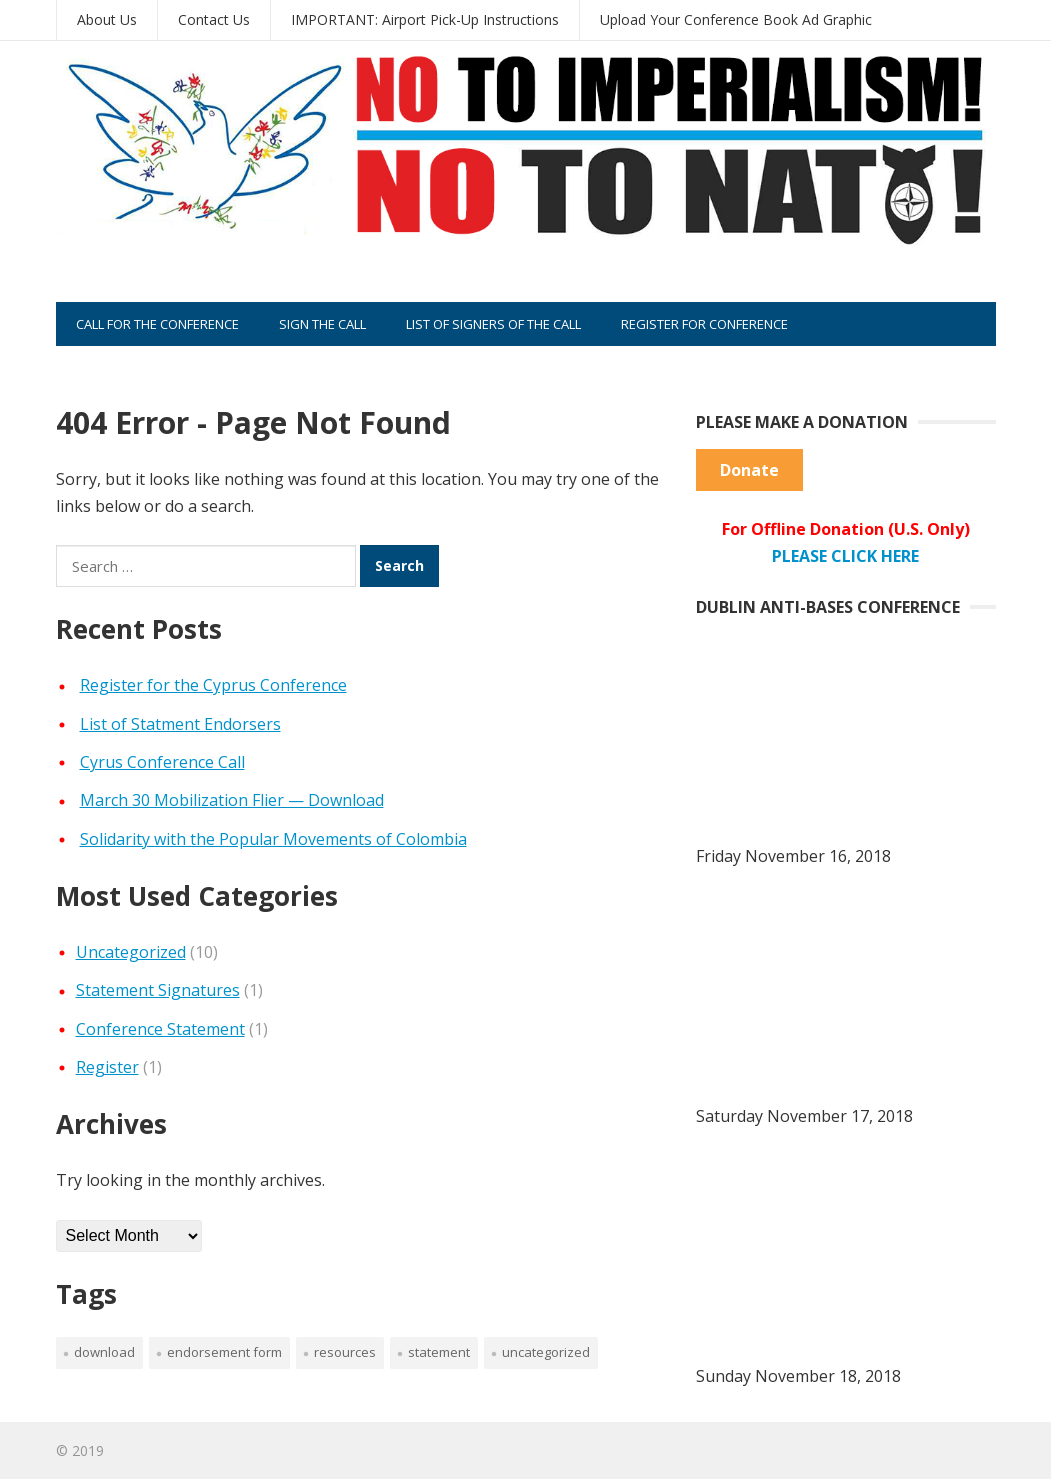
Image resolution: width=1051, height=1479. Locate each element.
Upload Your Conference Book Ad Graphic (736, 19)
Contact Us (214, 19)
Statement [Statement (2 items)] (439, 1352)
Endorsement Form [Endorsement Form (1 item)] (224, 1352)
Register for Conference (704, 324)
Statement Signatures (158, 990)
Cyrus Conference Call (162, 762)
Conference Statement (160, 1029)
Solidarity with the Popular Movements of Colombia (273, 839)
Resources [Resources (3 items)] (345, 1352)
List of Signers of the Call (493, 324)
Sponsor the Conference (160, 368)
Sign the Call (322, 324)
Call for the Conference (157, 324)
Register (107, 1067)
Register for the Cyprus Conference (213, 685)
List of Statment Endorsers (180, 724)
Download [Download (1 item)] (104, 1352)
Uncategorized (131, 952)
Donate (749, 470)
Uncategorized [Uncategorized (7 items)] (546, 1352)
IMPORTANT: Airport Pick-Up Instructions (425, 19)
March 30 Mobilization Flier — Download (232, 800)
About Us (107, 19)
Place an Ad (323, 368)
